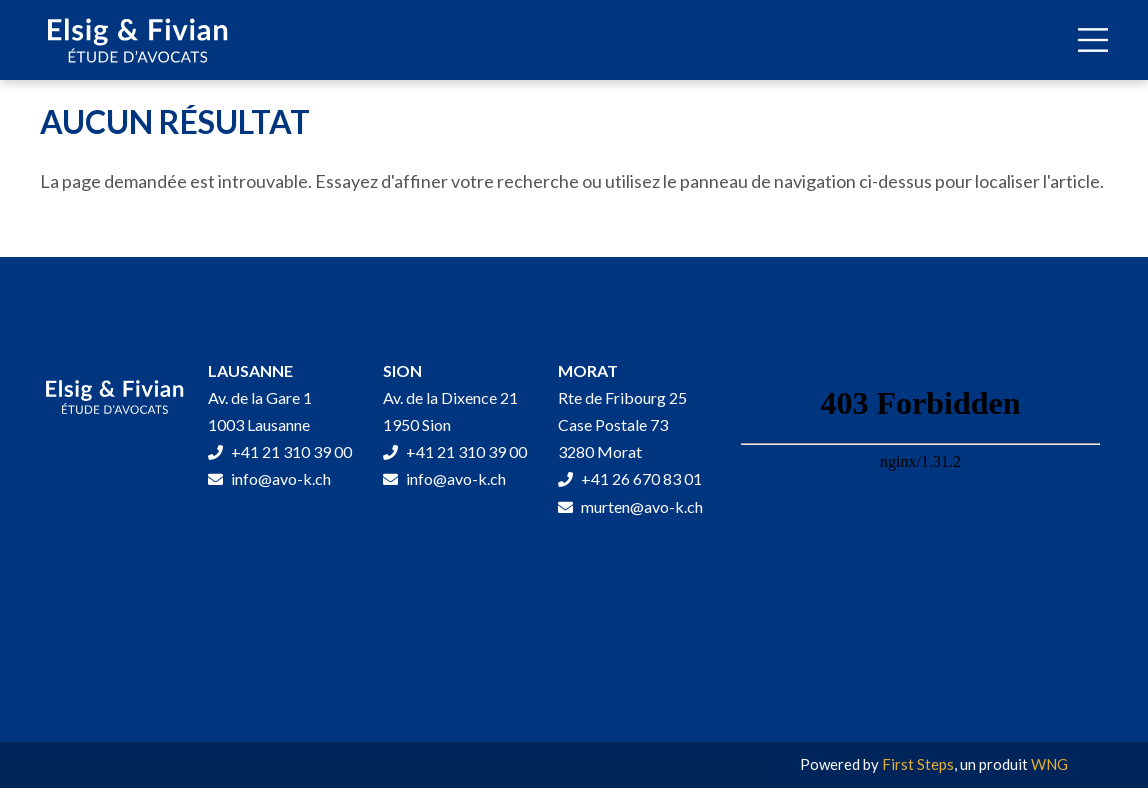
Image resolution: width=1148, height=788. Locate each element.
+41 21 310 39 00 (280, 451)
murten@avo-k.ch (630, 506)
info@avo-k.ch (269, 478)
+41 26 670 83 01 (630, 478)
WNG (1049, 764)
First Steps (918, 764)
